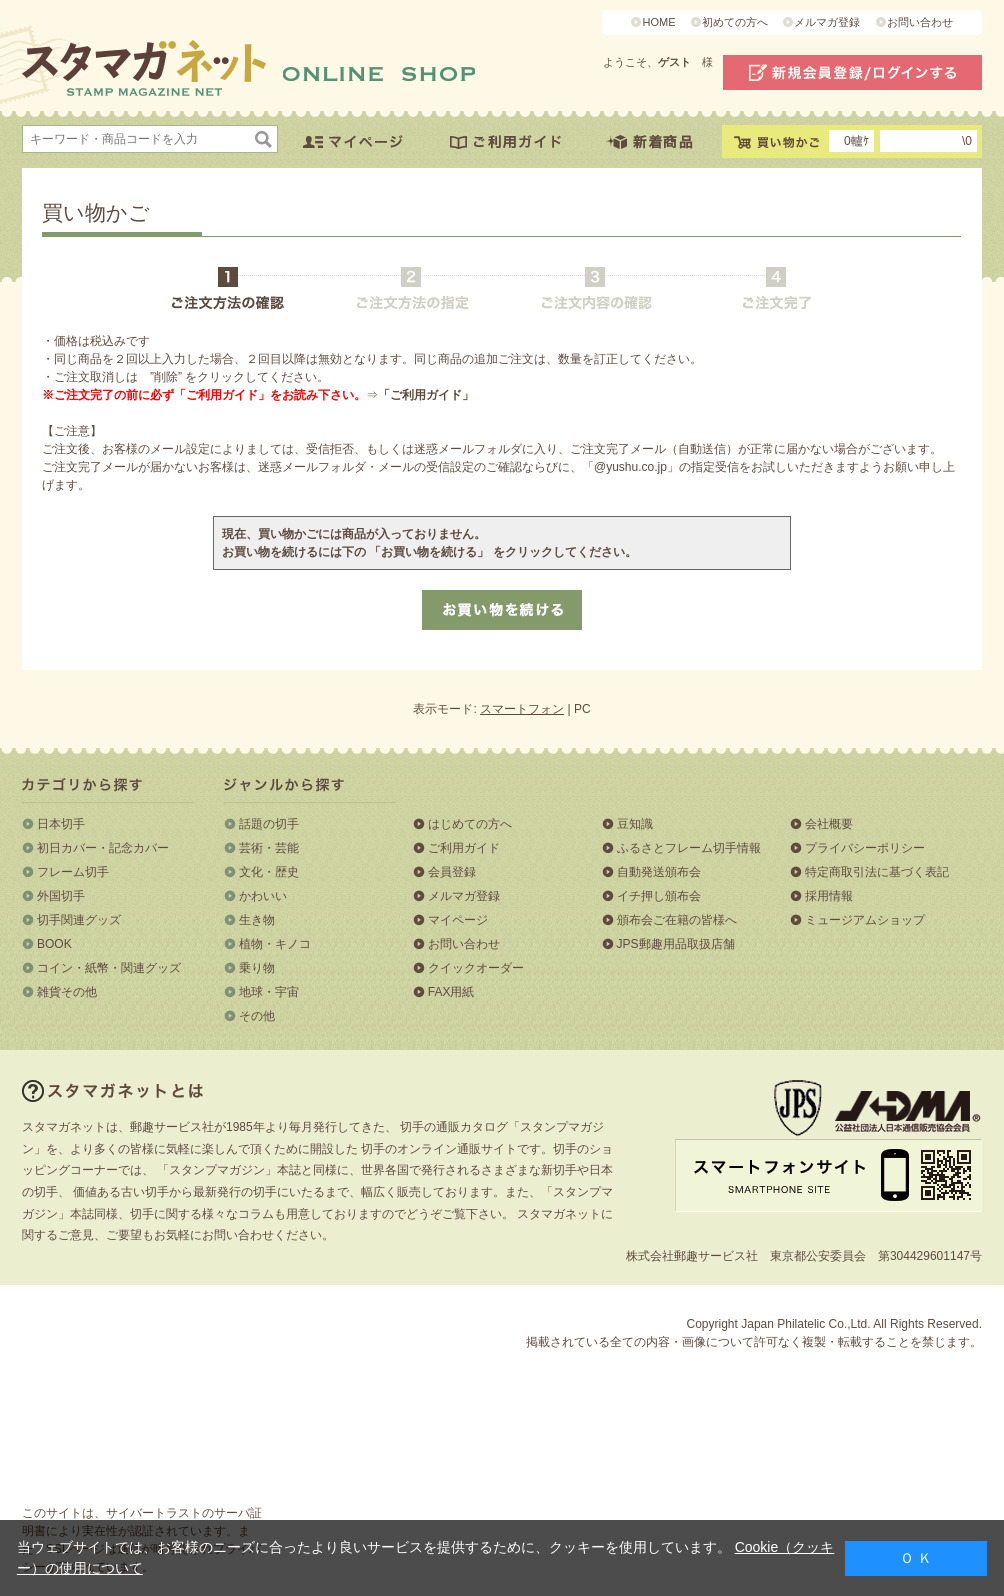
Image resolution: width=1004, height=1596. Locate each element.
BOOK (54, 944)
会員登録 (452, 872)
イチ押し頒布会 (659, 896)
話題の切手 (269, 824)
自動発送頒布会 (659, 872)
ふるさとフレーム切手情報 (689, 848)
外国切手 (61, 896)
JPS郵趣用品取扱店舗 (676, 944)
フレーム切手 (73, 872)
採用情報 (829, 896)
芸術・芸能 (269, 848)
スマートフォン (522, 709)
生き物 (257, 920)
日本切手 (61, 824)
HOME (658, 22)
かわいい (263, 896)
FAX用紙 (451, 992)
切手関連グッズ (79, 920)
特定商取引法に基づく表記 (877, 872)
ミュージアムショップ (865, 920)
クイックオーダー (476, 968)
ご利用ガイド (464, 848)
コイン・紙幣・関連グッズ (109, 968)
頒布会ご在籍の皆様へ (677, 920)
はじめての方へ (470, 824)
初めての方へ (735, 22)
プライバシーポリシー (865, 848)
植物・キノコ (275, 944)
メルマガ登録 (827, 22)
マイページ (458, 920)
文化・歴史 (269, 872)
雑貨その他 (67, 992)
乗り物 (257, 968)
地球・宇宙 (269, 992)
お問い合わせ (920, 22)
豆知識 (635, 824)
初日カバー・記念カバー (103, 848)
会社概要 (829, 824)
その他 (257, 1016)
